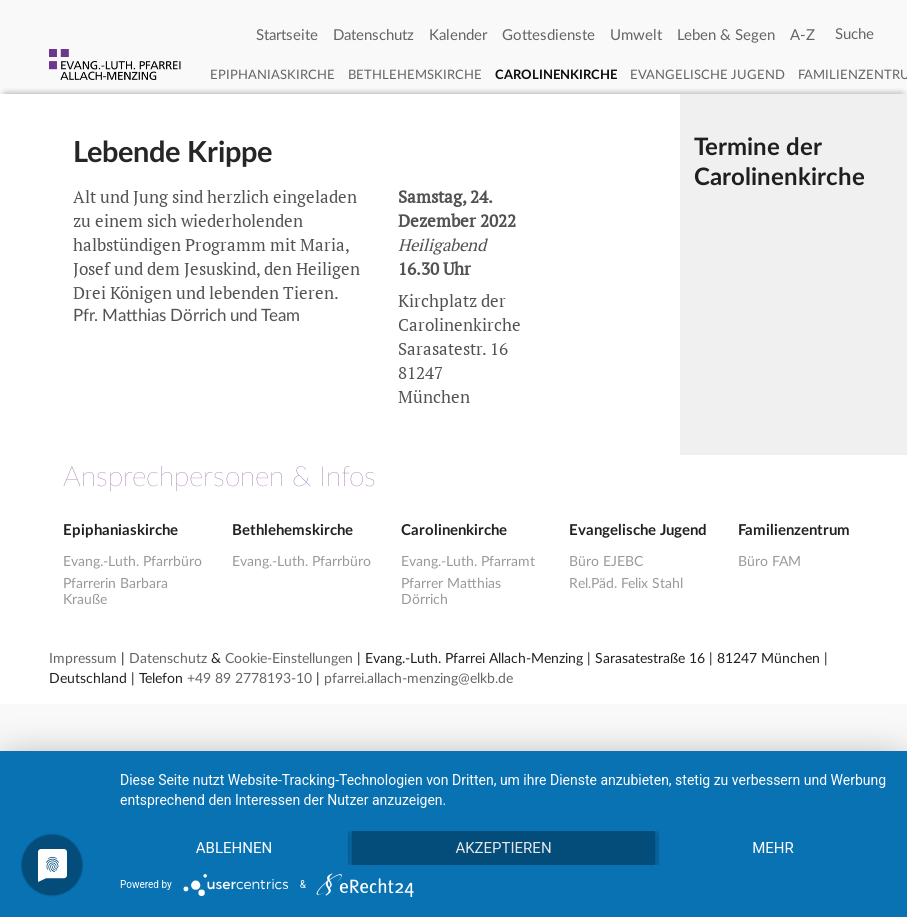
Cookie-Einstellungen (289, 659)
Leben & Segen (726, 35)
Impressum (83, 659)
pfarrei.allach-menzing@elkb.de (418, 679)
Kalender (458, 35)
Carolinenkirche (556, 75)
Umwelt (636, 35)
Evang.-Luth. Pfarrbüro (132, 562)
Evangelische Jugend (707, 75)
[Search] (854, 35)
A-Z (802, 35)
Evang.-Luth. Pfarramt (468, 562)
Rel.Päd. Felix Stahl (626, 584)
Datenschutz (373, 35)
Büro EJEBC (606, 562)
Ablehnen (234, 848)
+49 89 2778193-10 (249, 679)
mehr (773, 848)
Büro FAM (769, 562)
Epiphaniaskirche (272, 75)
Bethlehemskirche (415, 75)
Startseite (287, 35)
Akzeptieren (503, 848)
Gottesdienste (548, 35)
